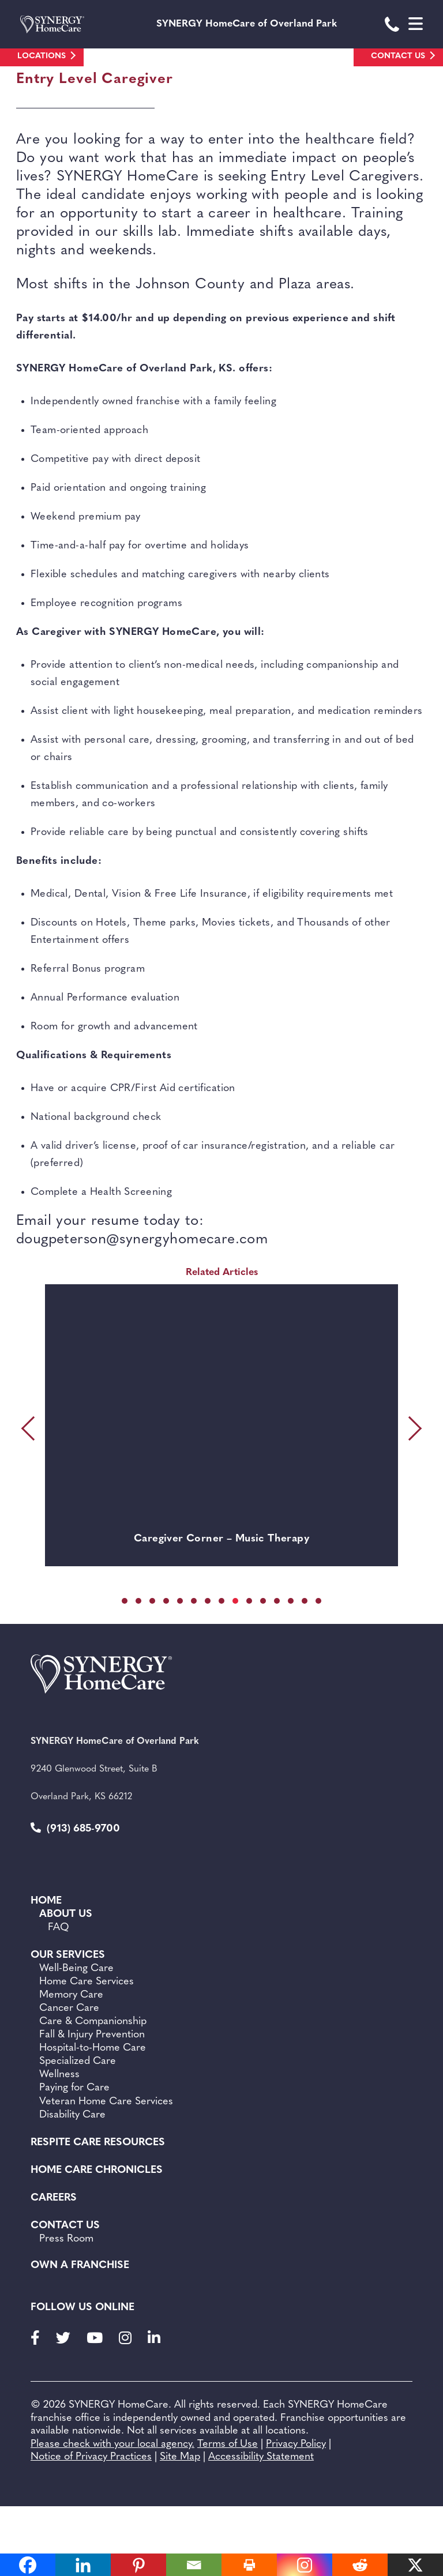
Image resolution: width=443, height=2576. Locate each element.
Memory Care (71, 1995)
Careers (54, 2198)
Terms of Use (227, 2444)
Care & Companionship (93, 2021)
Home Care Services (86, 1981)
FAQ (58, 1927)
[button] (125, 1601)
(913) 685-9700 (75, 1828)
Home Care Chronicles (97, 2170)
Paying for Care (74, 2087)
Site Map (180, 2456)
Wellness (59, 2074)
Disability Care (72, 2114)
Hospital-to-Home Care (92, 2048)
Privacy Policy (296, 2444)
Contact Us (398, 56)
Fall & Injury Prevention (92, 2034)
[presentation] (30, 1428)
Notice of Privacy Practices (91, 2456)
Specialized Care (77, 2061)
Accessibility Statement (261, 2456)
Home (46, 1901)
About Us (65, 1914)
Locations (41, 56)
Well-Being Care (76, 1968)
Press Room (66, 2238)
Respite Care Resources (98, 2142)
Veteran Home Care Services (106, 2101)
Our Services (68, 1955)
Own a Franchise (80, 2265)
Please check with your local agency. (112, 2444)
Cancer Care (69, 2008)
